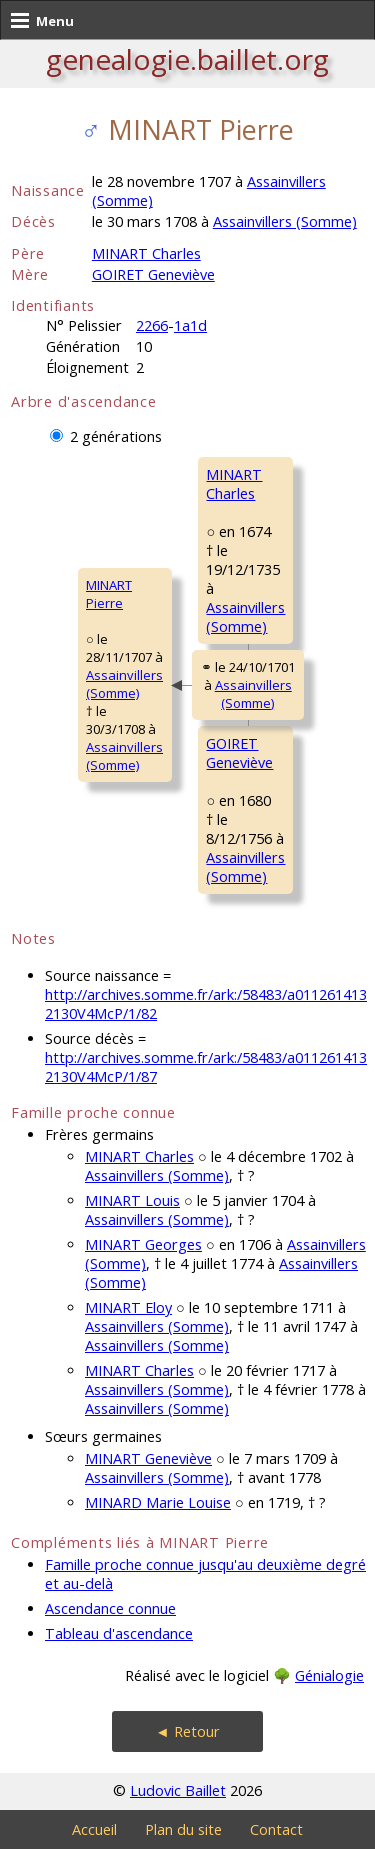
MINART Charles (146, 253)
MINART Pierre (109, 594)
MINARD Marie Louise (158, 1502)
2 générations (116, 436)
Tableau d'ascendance (119, 1633)
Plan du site (183, 1829)
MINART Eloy (128, 1307)
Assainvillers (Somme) (285, 221)
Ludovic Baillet (178, 1790)
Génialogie (329, 1675)
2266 (152, 325)
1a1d (190, 325)
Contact (276, 1829)
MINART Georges (143, 1244)
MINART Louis (132, 1200)
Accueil (94, 1829)
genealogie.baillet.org (187, 59)
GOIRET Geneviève (153, 274)
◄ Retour (187, 1731)
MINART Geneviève (148, 1458)
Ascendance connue (110, 1608)
